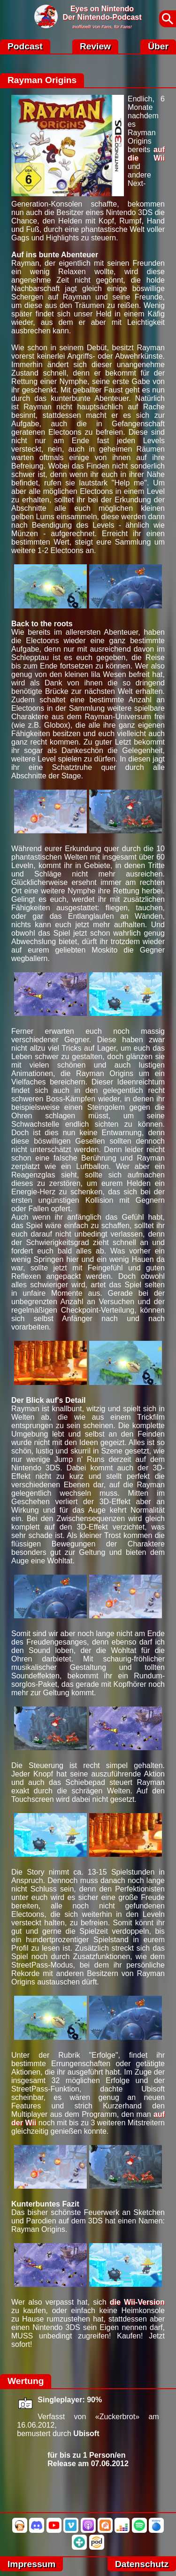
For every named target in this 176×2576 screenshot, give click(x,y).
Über (158, 46)
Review (95, 46)
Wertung (26, 2381)
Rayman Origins (42, 80)
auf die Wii (146, 154)
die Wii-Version (137, 2302)
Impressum (31, 2564)
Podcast (25, 46)
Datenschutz (141, 2564)
